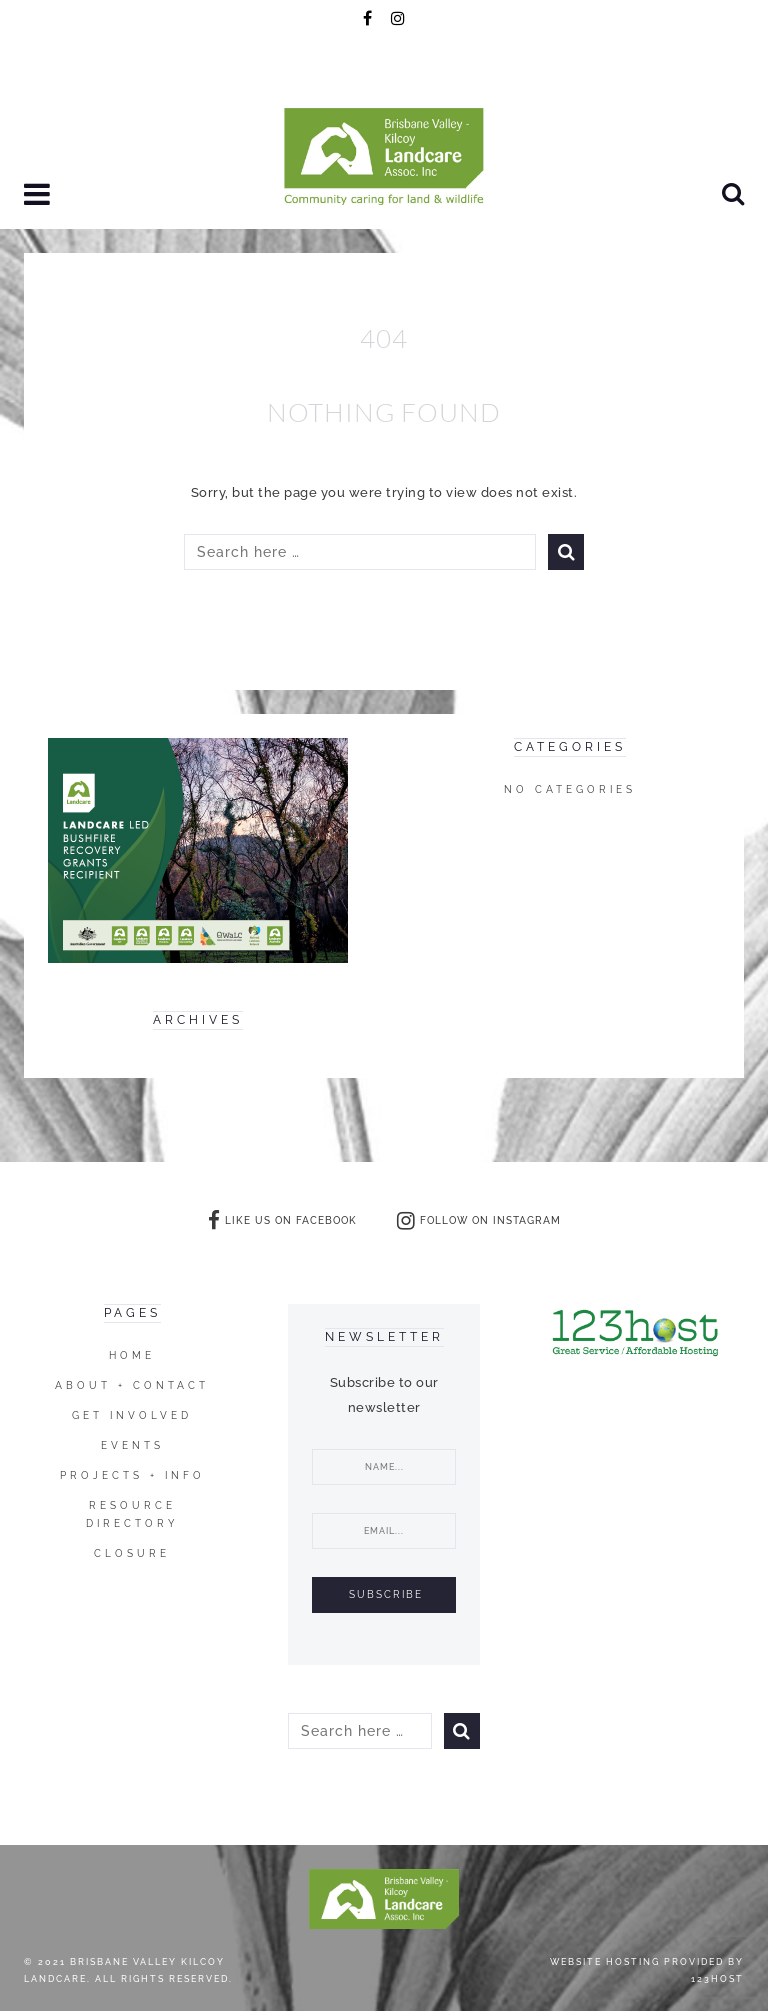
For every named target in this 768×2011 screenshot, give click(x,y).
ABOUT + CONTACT (132, 1385)
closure (132, 1553)
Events (132, 1445)
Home (132, 1355)
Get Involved (132, 1415)
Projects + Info (132, 1475)
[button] (39, 196)
